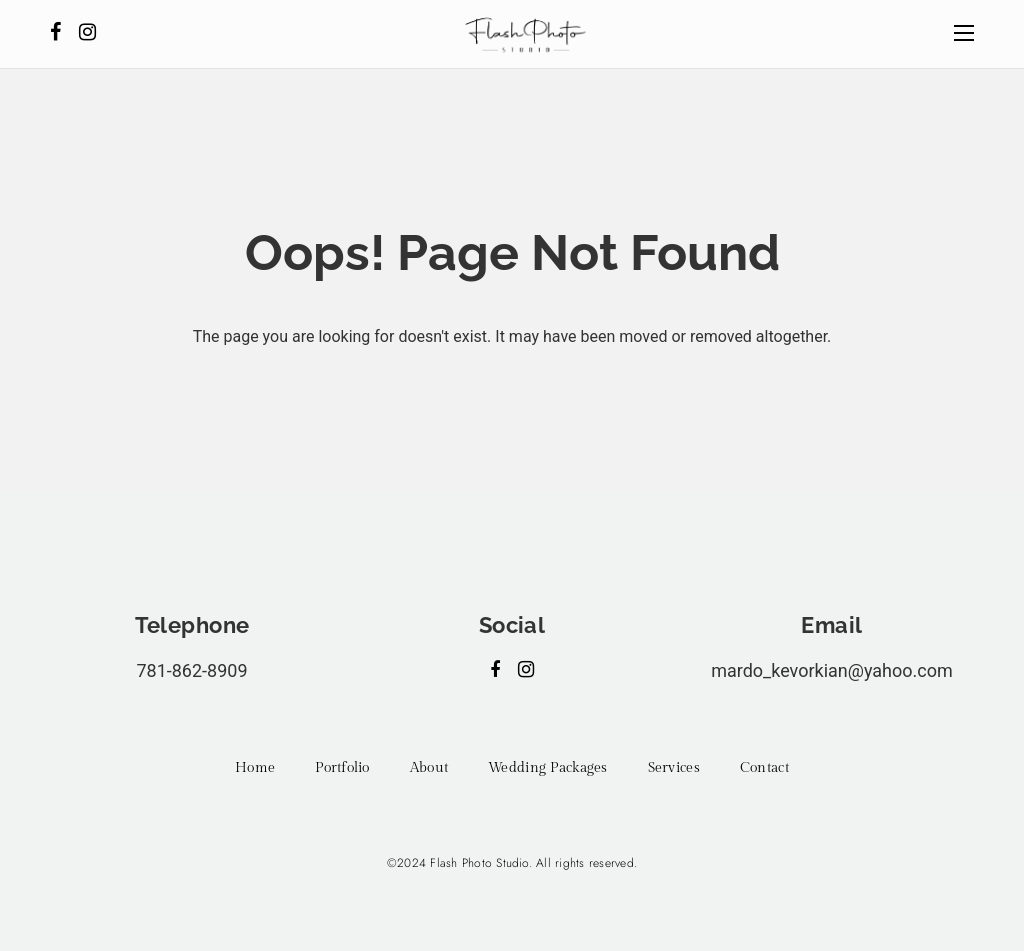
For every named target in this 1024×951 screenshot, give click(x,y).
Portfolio (342, 768)
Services (674, 768)
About (429, 768)
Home (255, 768)
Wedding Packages (547, 768)
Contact (764, 768)
